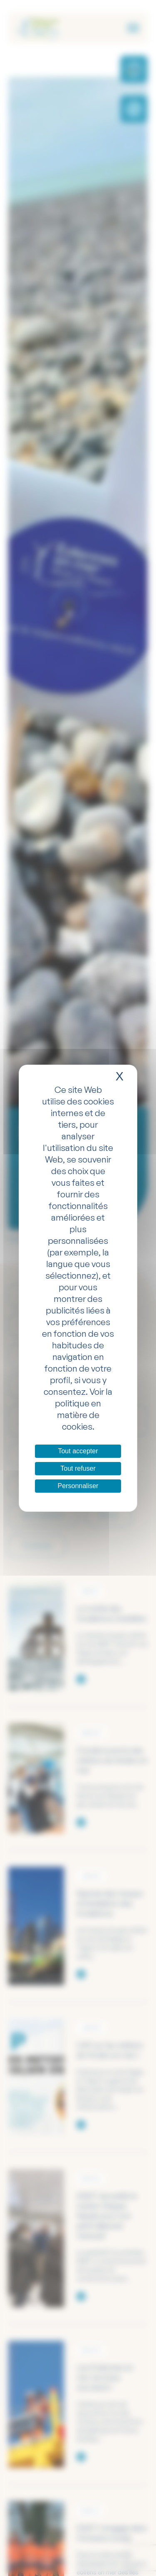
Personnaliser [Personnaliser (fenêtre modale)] (78, 1485)
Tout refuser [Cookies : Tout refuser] (77, 1468)
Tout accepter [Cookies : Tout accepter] (78, 1451)
